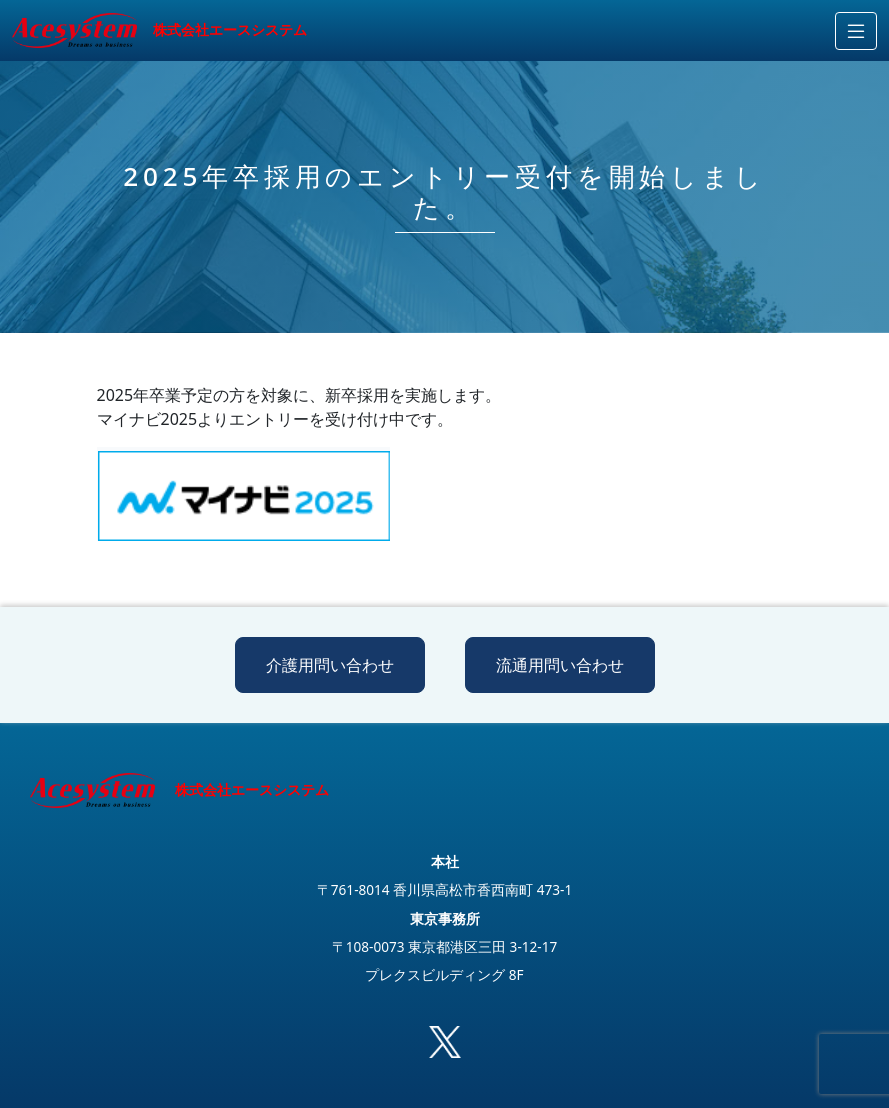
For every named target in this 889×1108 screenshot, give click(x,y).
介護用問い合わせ (330, 665)
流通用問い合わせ (560, 665)
